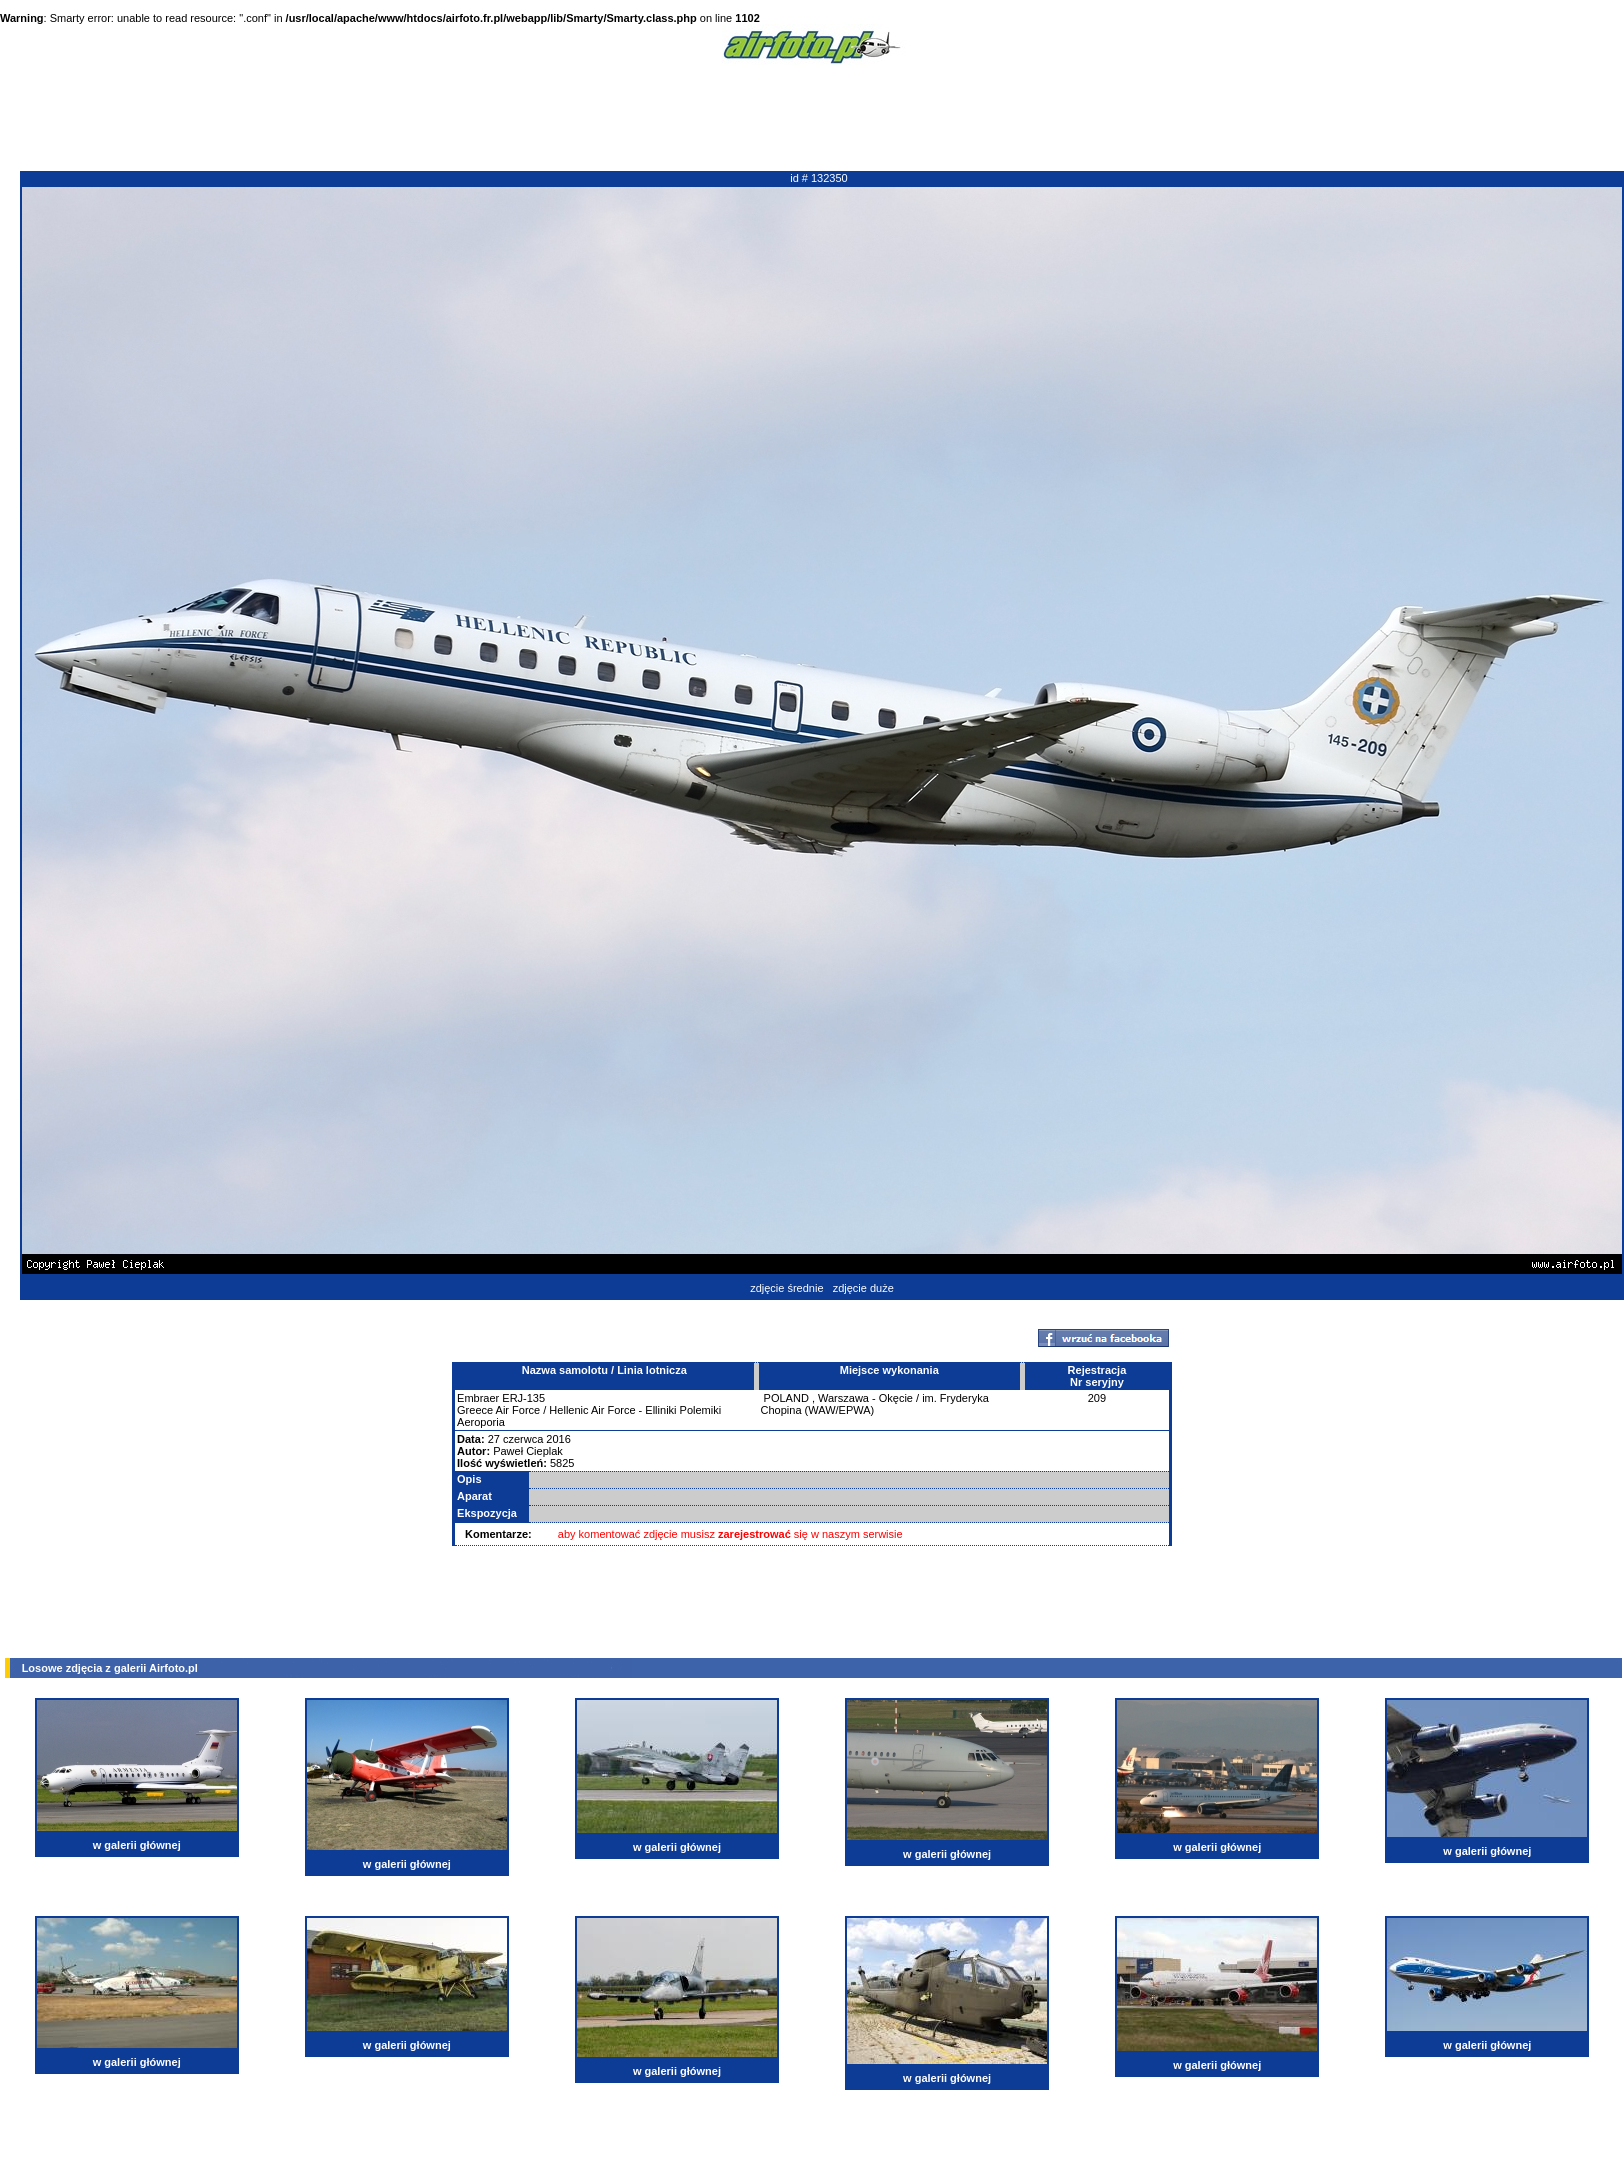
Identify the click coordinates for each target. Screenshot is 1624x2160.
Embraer (478, 1398)
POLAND (786, 1398)
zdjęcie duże (863, 1288)
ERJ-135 (523, 1398)
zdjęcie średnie (786, 1288)
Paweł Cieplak (528, 1451)
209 (1097, 1398)
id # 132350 (819, 178)
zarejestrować (754, 1534)
